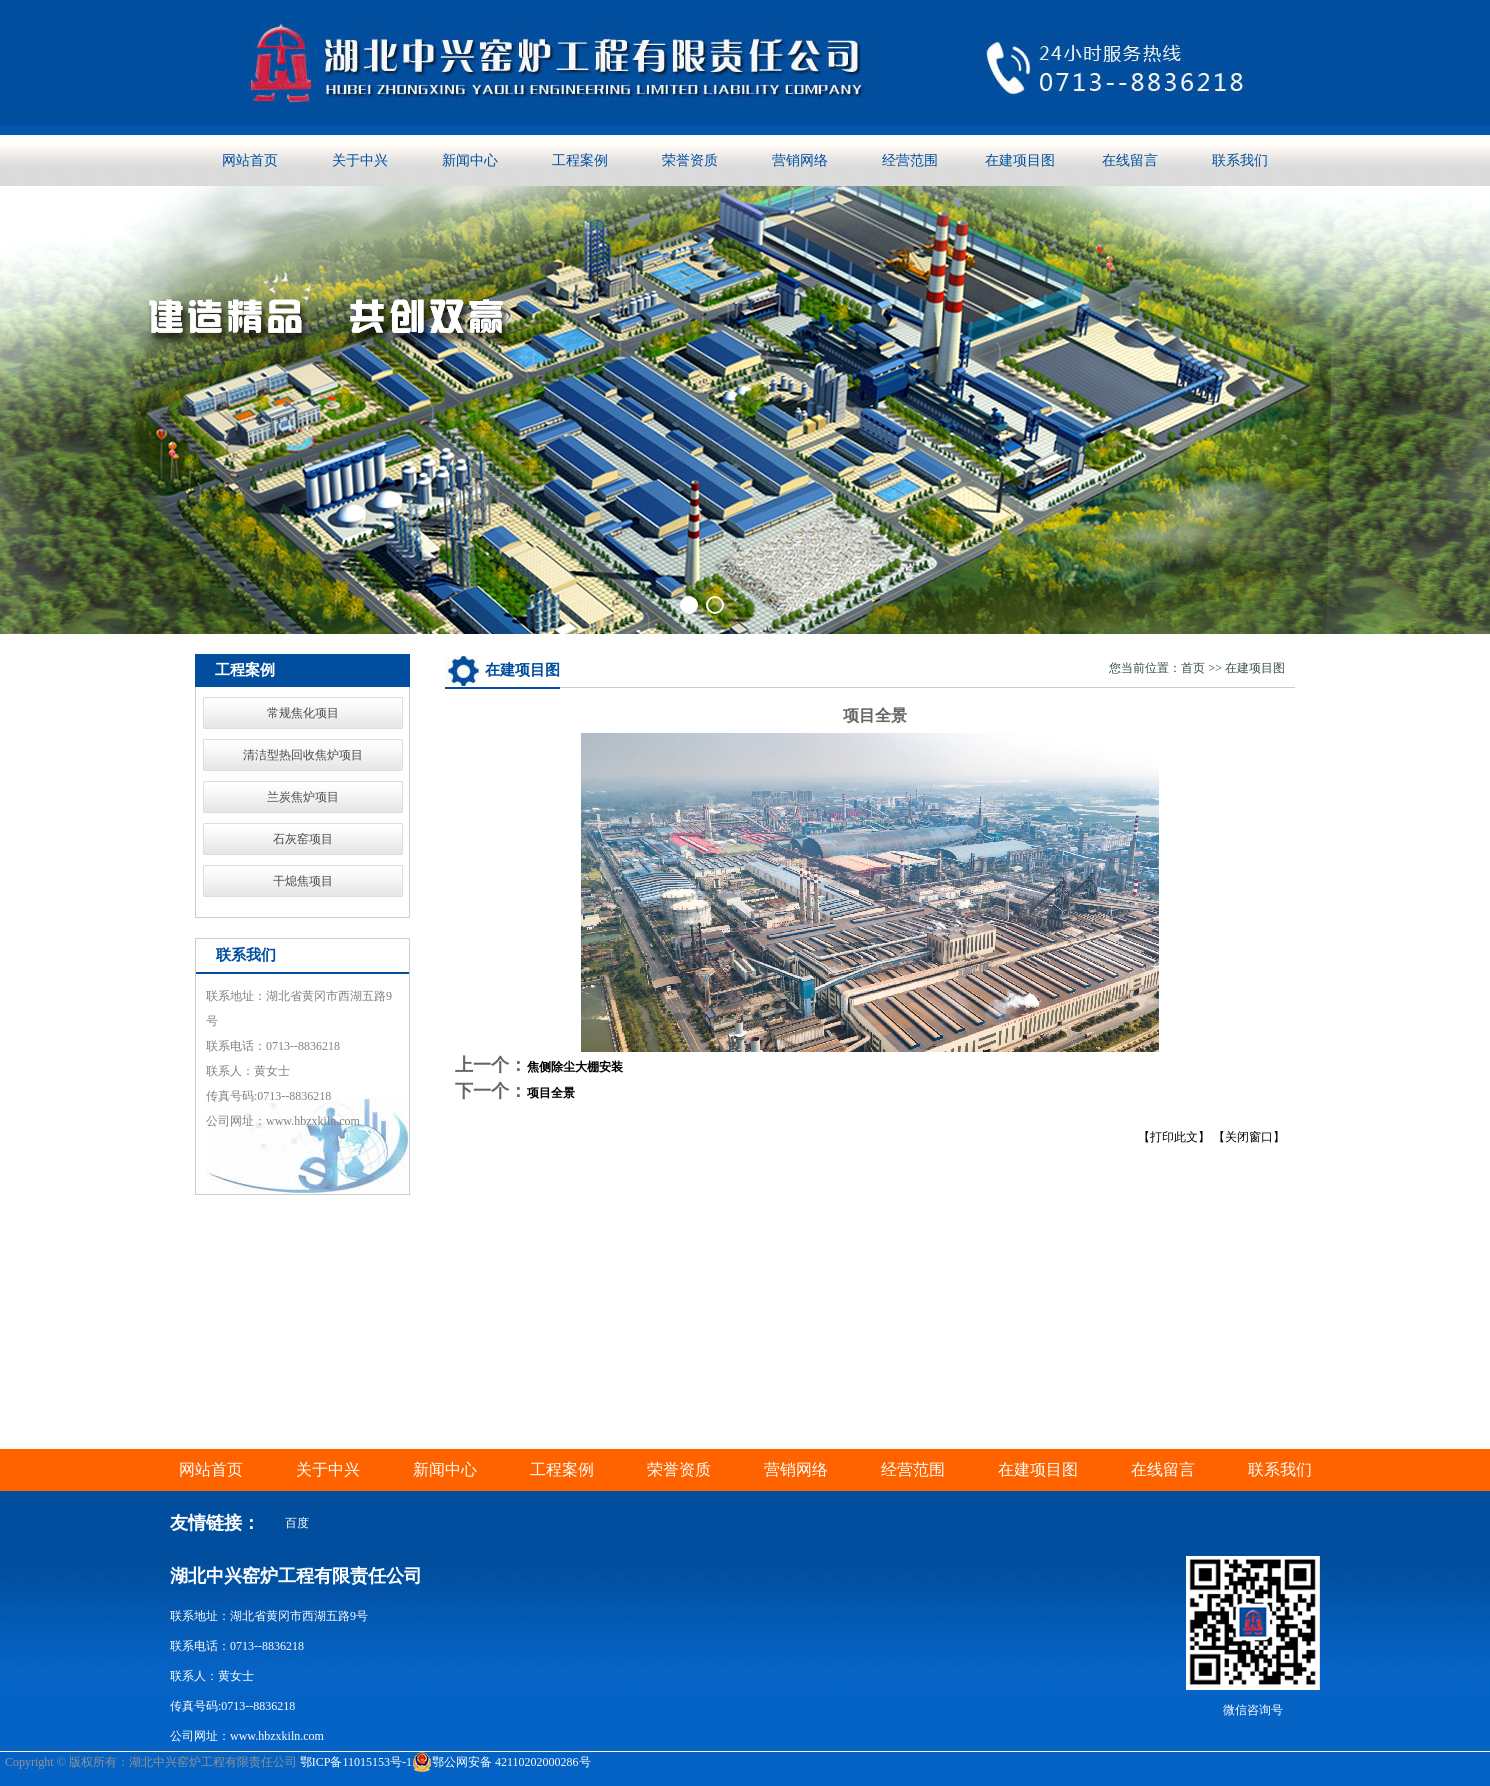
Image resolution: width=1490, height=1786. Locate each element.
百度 (297, 1523)
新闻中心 (470, 160)
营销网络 (800, 160)
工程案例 (580, 160)
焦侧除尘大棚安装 (575, 1067)
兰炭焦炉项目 (303, 797)
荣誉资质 (690, 160)
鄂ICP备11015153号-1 (356, 1762)
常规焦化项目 (303, 713)
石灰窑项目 (303, 839)
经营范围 (910, 160)
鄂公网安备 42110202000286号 (501, 1762)
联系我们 (1240, 160)
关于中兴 (360, 160)
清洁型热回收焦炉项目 (303, 755)
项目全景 (551, 1093)
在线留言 (1130, 160)
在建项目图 (1020, 160)
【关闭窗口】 (1249, 1137)
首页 (1193, 668)
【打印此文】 (1174, 1137)
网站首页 (250, 160)
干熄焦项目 (303, 881)
